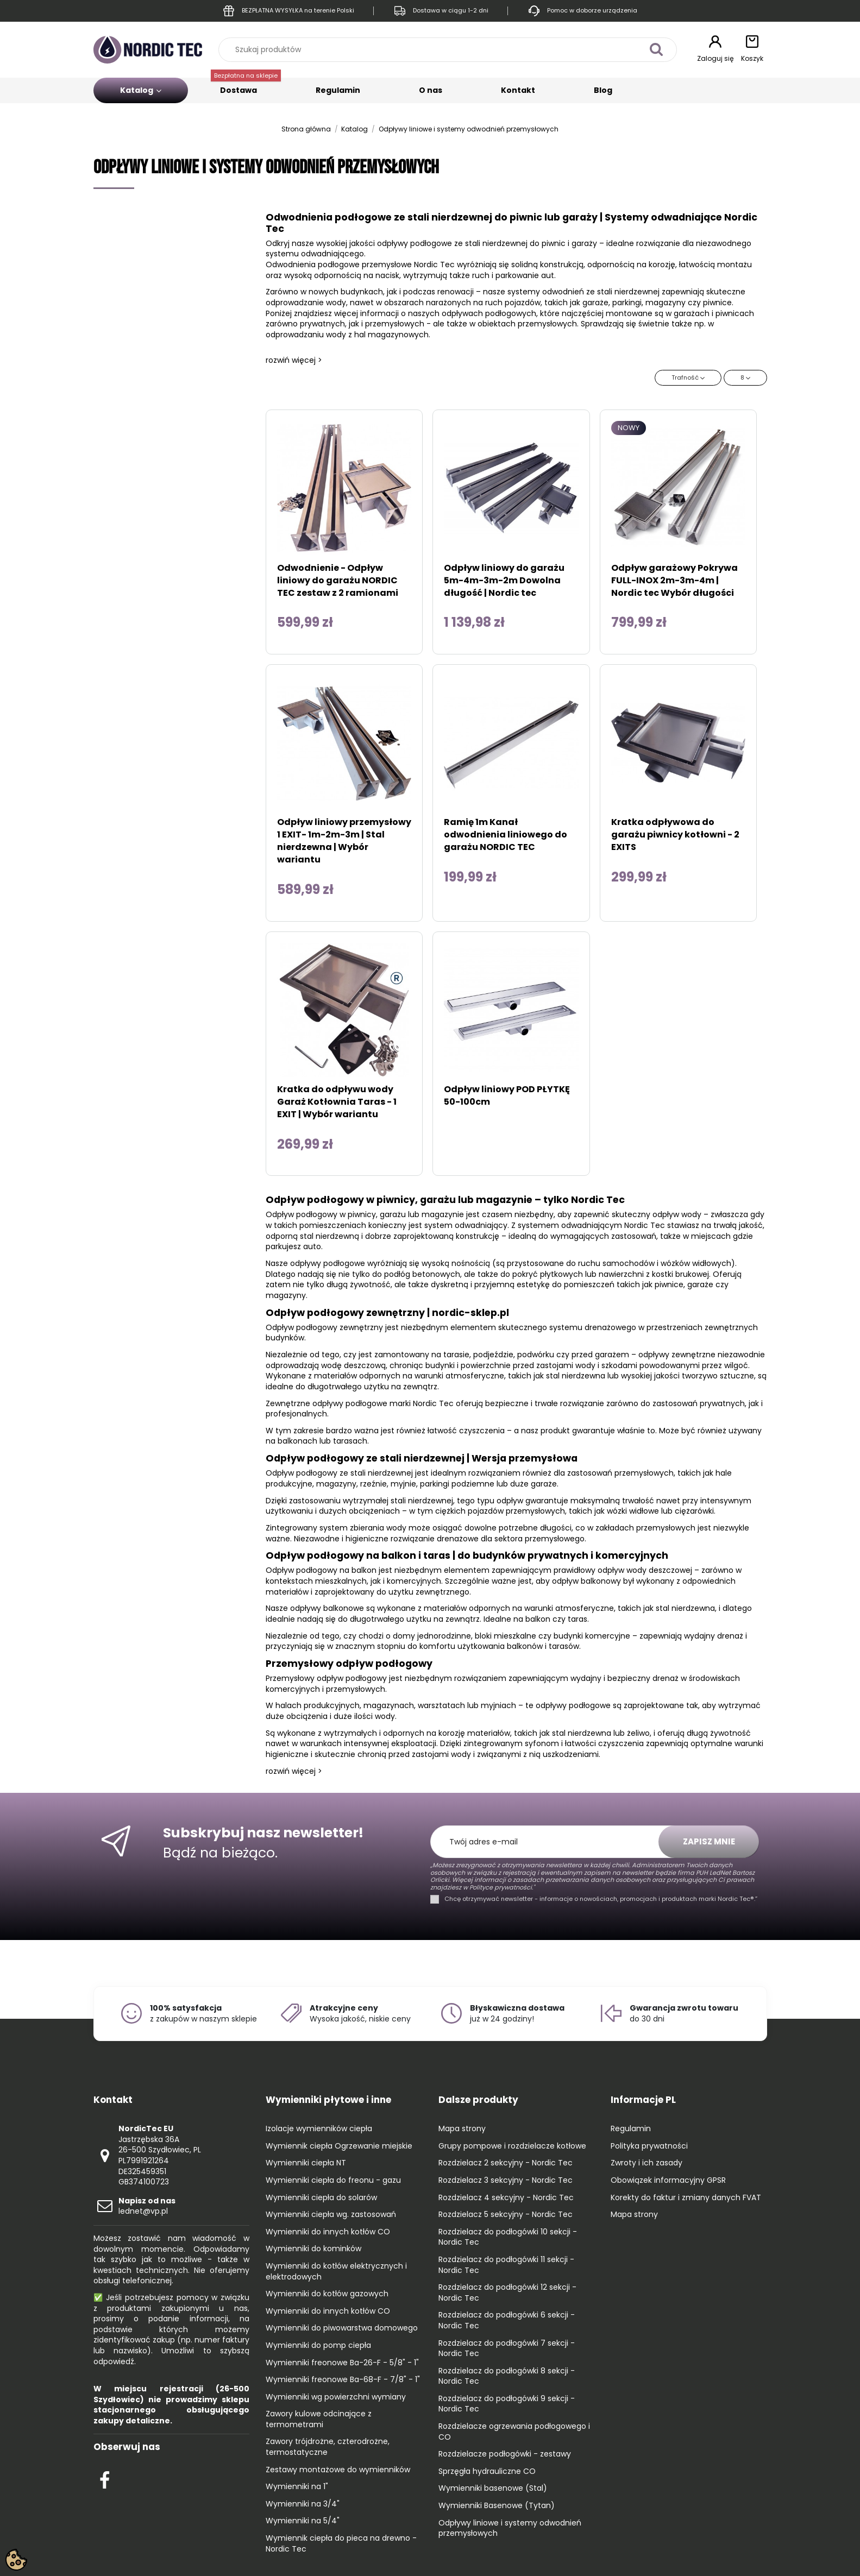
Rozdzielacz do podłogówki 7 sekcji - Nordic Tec (506, 2348)
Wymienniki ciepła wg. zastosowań (331, 2214)
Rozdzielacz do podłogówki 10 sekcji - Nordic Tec (507, 2237)
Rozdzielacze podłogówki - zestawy (504, 2454)
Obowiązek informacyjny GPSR (668, 2180)
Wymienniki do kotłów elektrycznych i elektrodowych (336, 2271)
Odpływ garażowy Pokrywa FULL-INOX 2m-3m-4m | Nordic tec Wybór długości (674, 580)
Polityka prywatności (649, 2146)
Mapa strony (462, 2129)
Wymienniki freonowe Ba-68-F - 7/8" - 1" (343, 2380)
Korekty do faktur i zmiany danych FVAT (686, 2198)
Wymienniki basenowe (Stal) (492, 2488)
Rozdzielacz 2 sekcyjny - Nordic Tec (505, 2163)
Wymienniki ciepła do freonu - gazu (333, 2180)
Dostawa (246, 87)
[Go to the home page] (147, 48)
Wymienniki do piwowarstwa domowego (342, 2328)
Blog (603, 90)
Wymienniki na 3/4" (303, 2504)
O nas (430, 90)
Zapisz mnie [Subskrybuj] (709, 1841)
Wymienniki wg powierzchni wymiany (336, 2397)
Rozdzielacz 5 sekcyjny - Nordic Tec (505, 2214)
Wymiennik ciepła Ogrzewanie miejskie (339, 2146)
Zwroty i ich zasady (646, 2163)
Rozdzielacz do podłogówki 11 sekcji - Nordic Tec (506, 2265)
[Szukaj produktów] (656, 49)
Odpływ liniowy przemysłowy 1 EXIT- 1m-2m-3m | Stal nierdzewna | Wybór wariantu (344, 841)
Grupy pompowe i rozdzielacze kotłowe (512, 2146)
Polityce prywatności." (501, 1887)
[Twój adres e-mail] (550, 1842)
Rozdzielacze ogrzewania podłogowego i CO (514, 2431)
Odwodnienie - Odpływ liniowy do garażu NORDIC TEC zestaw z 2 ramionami (337, 580)
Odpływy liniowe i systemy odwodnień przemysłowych (509, 2528)
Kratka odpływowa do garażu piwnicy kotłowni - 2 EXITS (675, 834)
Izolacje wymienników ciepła (319, 2129)
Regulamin (338, 90)
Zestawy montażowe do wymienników (338, 2470)
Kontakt (518, 90)
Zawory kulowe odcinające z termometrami (319, 2419)
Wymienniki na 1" (297, 2486)
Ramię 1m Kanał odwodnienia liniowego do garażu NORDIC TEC (505, 834)
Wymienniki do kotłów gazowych (327, 2294)
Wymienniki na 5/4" (303, 2521)
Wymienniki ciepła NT (306, 2163)
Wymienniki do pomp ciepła (318, 2345)
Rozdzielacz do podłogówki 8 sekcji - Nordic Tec (506, 2376)
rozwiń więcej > (294, 360)
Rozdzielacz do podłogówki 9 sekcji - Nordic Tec (506, 2404)
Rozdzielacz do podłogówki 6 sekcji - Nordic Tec (506, 2320)
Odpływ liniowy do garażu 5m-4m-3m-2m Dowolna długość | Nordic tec (504, 580)
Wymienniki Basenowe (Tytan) (496, 2506)
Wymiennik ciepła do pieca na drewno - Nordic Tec (341, 2543)
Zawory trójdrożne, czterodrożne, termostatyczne (328, 2447)
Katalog (141, 90)
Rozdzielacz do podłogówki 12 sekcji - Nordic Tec (507, 2292)
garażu (393, 1214)
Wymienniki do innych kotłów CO (328, 2232)
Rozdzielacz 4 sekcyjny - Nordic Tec (506, 2198)
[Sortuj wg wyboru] (688, 378)
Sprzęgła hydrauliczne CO (487, 2471)
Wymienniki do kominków (313, 2249)
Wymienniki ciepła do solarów (321, 2198)
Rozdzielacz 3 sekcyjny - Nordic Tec (505, 2180)
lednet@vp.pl (146, 2206)
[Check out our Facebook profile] (104, 2478)
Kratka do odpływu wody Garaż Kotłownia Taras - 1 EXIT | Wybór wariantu (337, 1101)
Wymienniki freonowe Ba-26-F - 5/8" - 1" (342, 2363)
